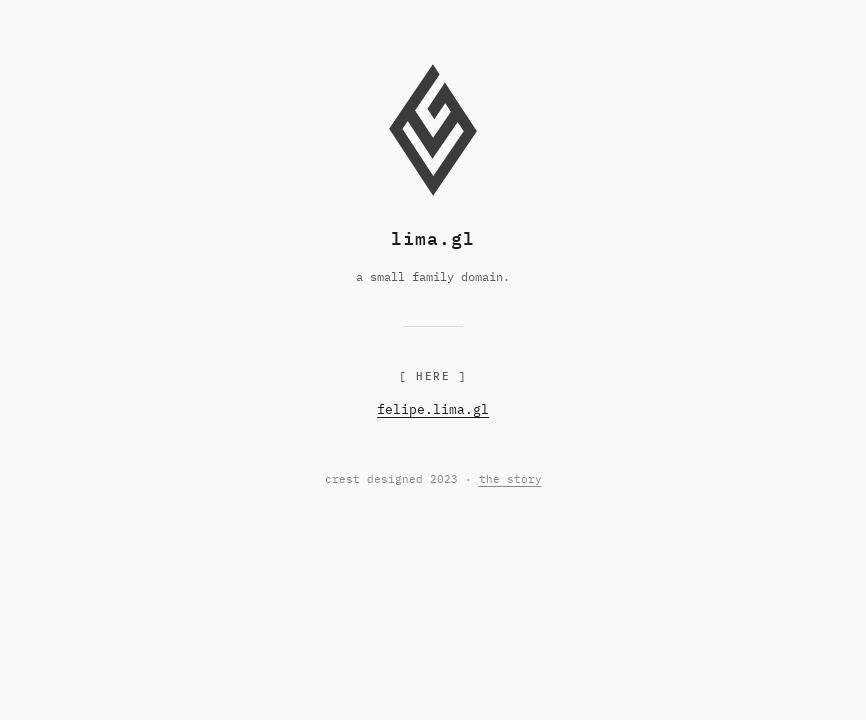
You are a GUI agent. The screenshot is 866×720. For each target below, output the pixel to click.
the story (510, 479)
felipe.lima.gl (433, 409)
